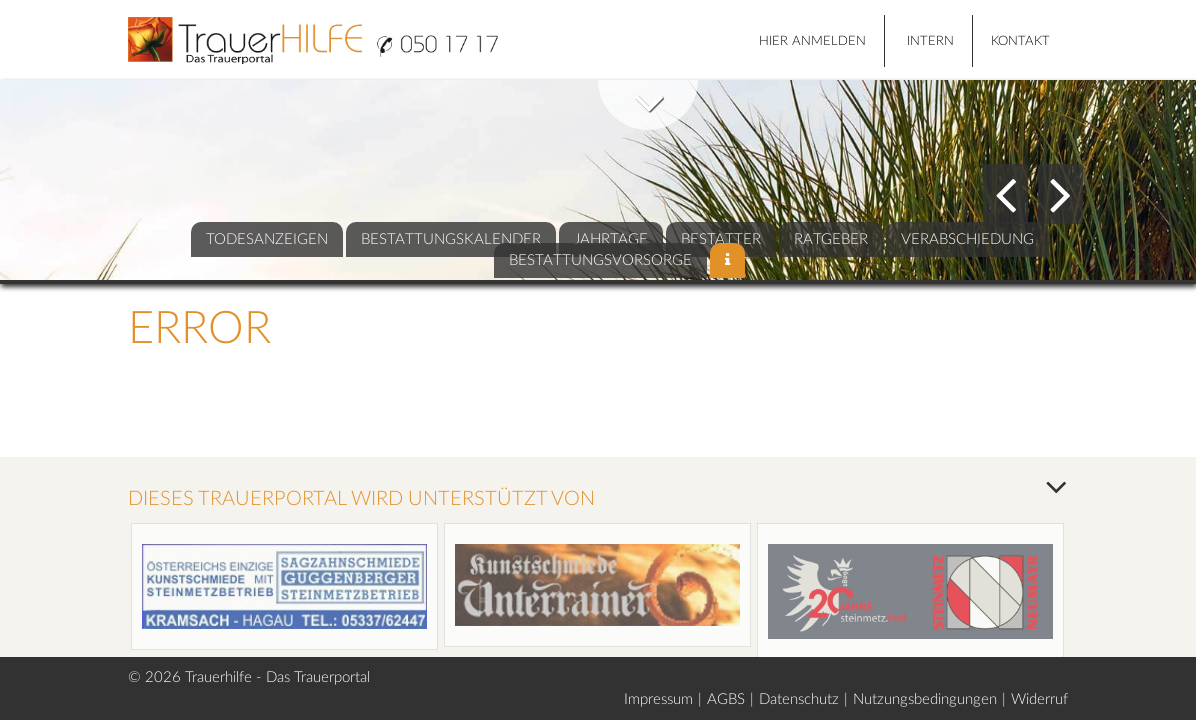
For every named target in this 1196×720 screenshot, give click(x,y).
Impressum (658, 699)
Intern (930, 41)
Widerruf (1039, 699)
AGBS (726, 699)
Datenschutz (799, 699)
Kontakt (1020, 41)
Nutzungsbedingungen (925, 699)
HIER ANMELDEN (812, 41)
